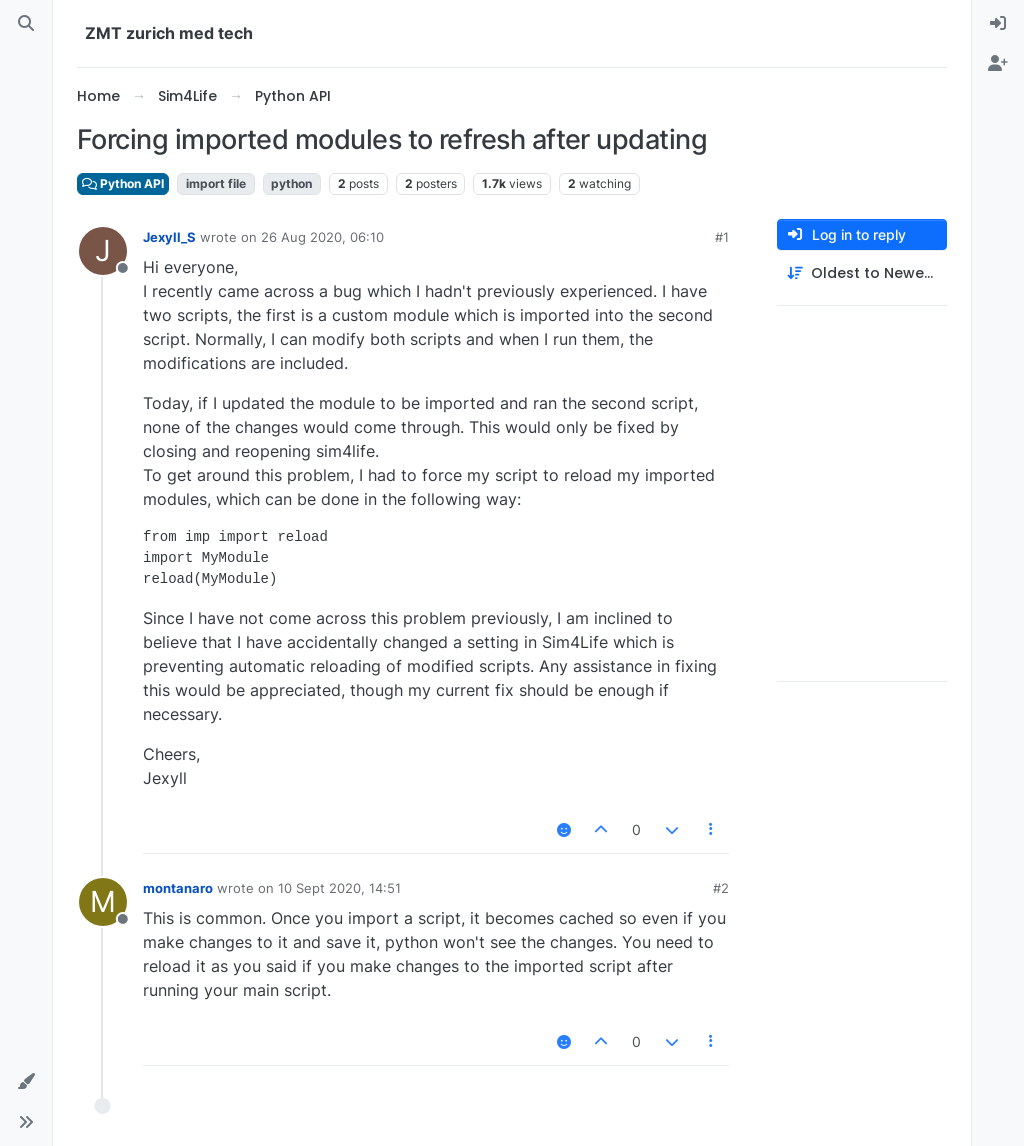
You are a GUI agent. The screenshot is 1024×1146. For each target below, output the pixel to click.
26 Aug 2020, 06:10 (322, 237)
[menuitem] (998, 24)
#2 (721, 888)
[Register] (998, 64)
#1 (722, 237)
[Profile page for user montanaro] (103, 902)
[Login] (998, 24)
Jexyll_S (169, 237)
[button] (26, 1082)
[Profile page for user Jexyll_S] (103, 251)
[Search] (26, 24)
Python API (123, 183)
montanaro (178, 888)
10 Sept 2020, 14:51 (339, 888)
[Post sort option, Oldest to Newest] (862, 273)
